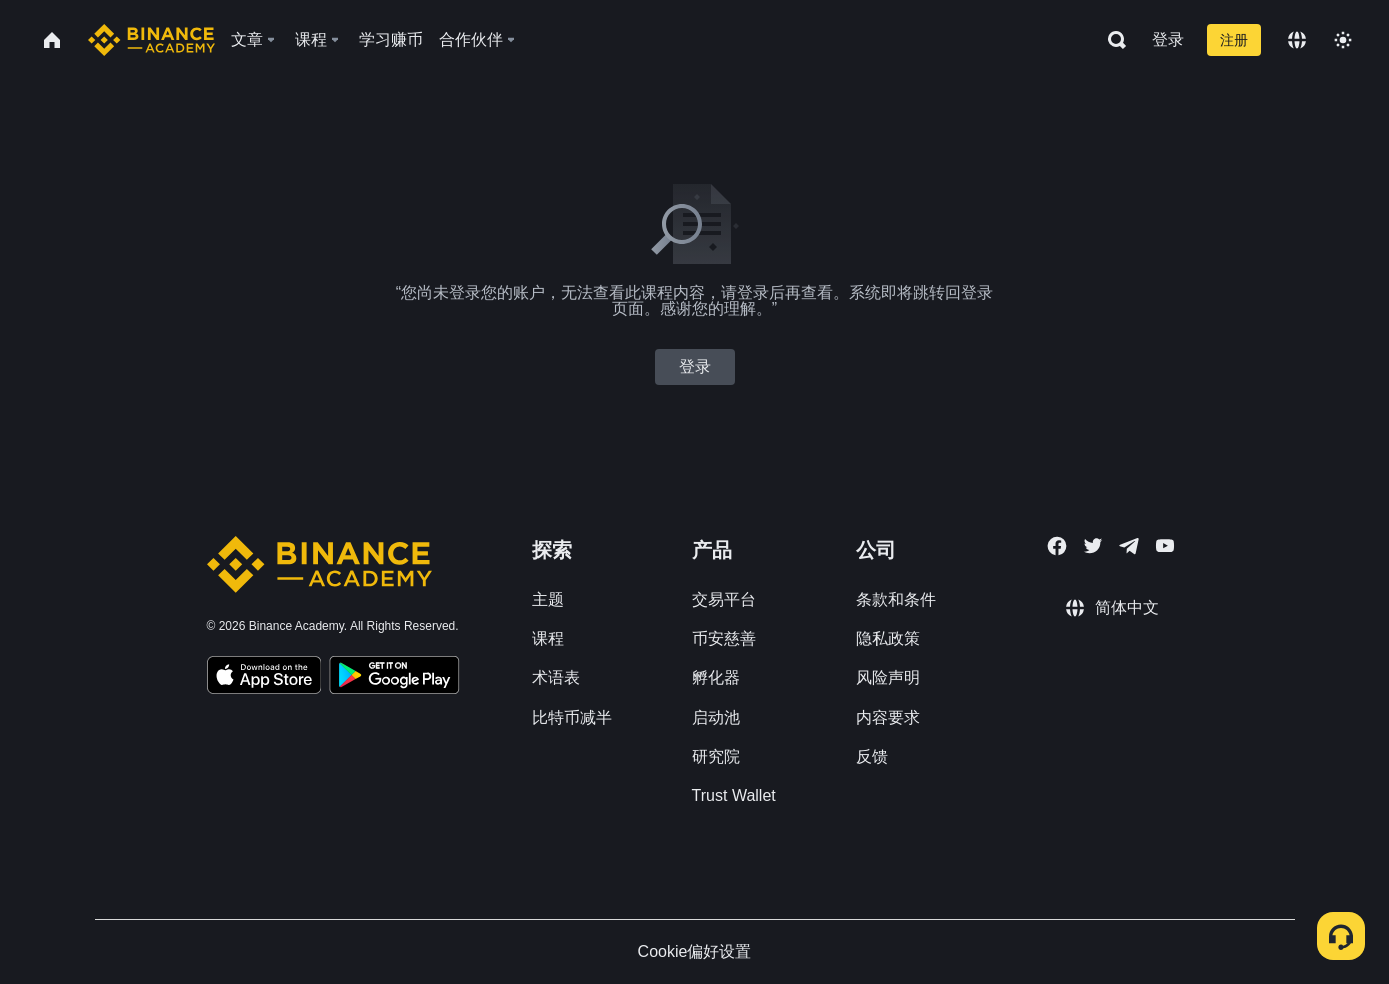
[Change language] (1297, 40)
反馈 (872, 756)
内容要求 (888, 717)
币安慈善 (724, 638)
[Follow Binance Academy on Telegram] (1129, 546)
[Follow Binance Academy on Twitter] (1093, 546)
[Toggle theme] (1343, 40)
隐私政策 (888, 638)
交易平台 (724, 599)
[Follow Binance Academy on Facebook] (1057, 546)
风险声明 (888, 677)
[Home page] (151, 40)
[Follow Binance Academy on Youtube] (1165, 545)
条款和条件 (896, 599)
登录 (1168, 39)
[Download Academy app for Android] (394, 678)
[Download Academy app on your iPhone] (264, 678)
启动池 (716, 717)
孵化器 (716, 677)
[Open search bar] (1111, 40)
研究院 (716, 756)
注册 (1234, 40)
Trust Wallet (734, 795)
